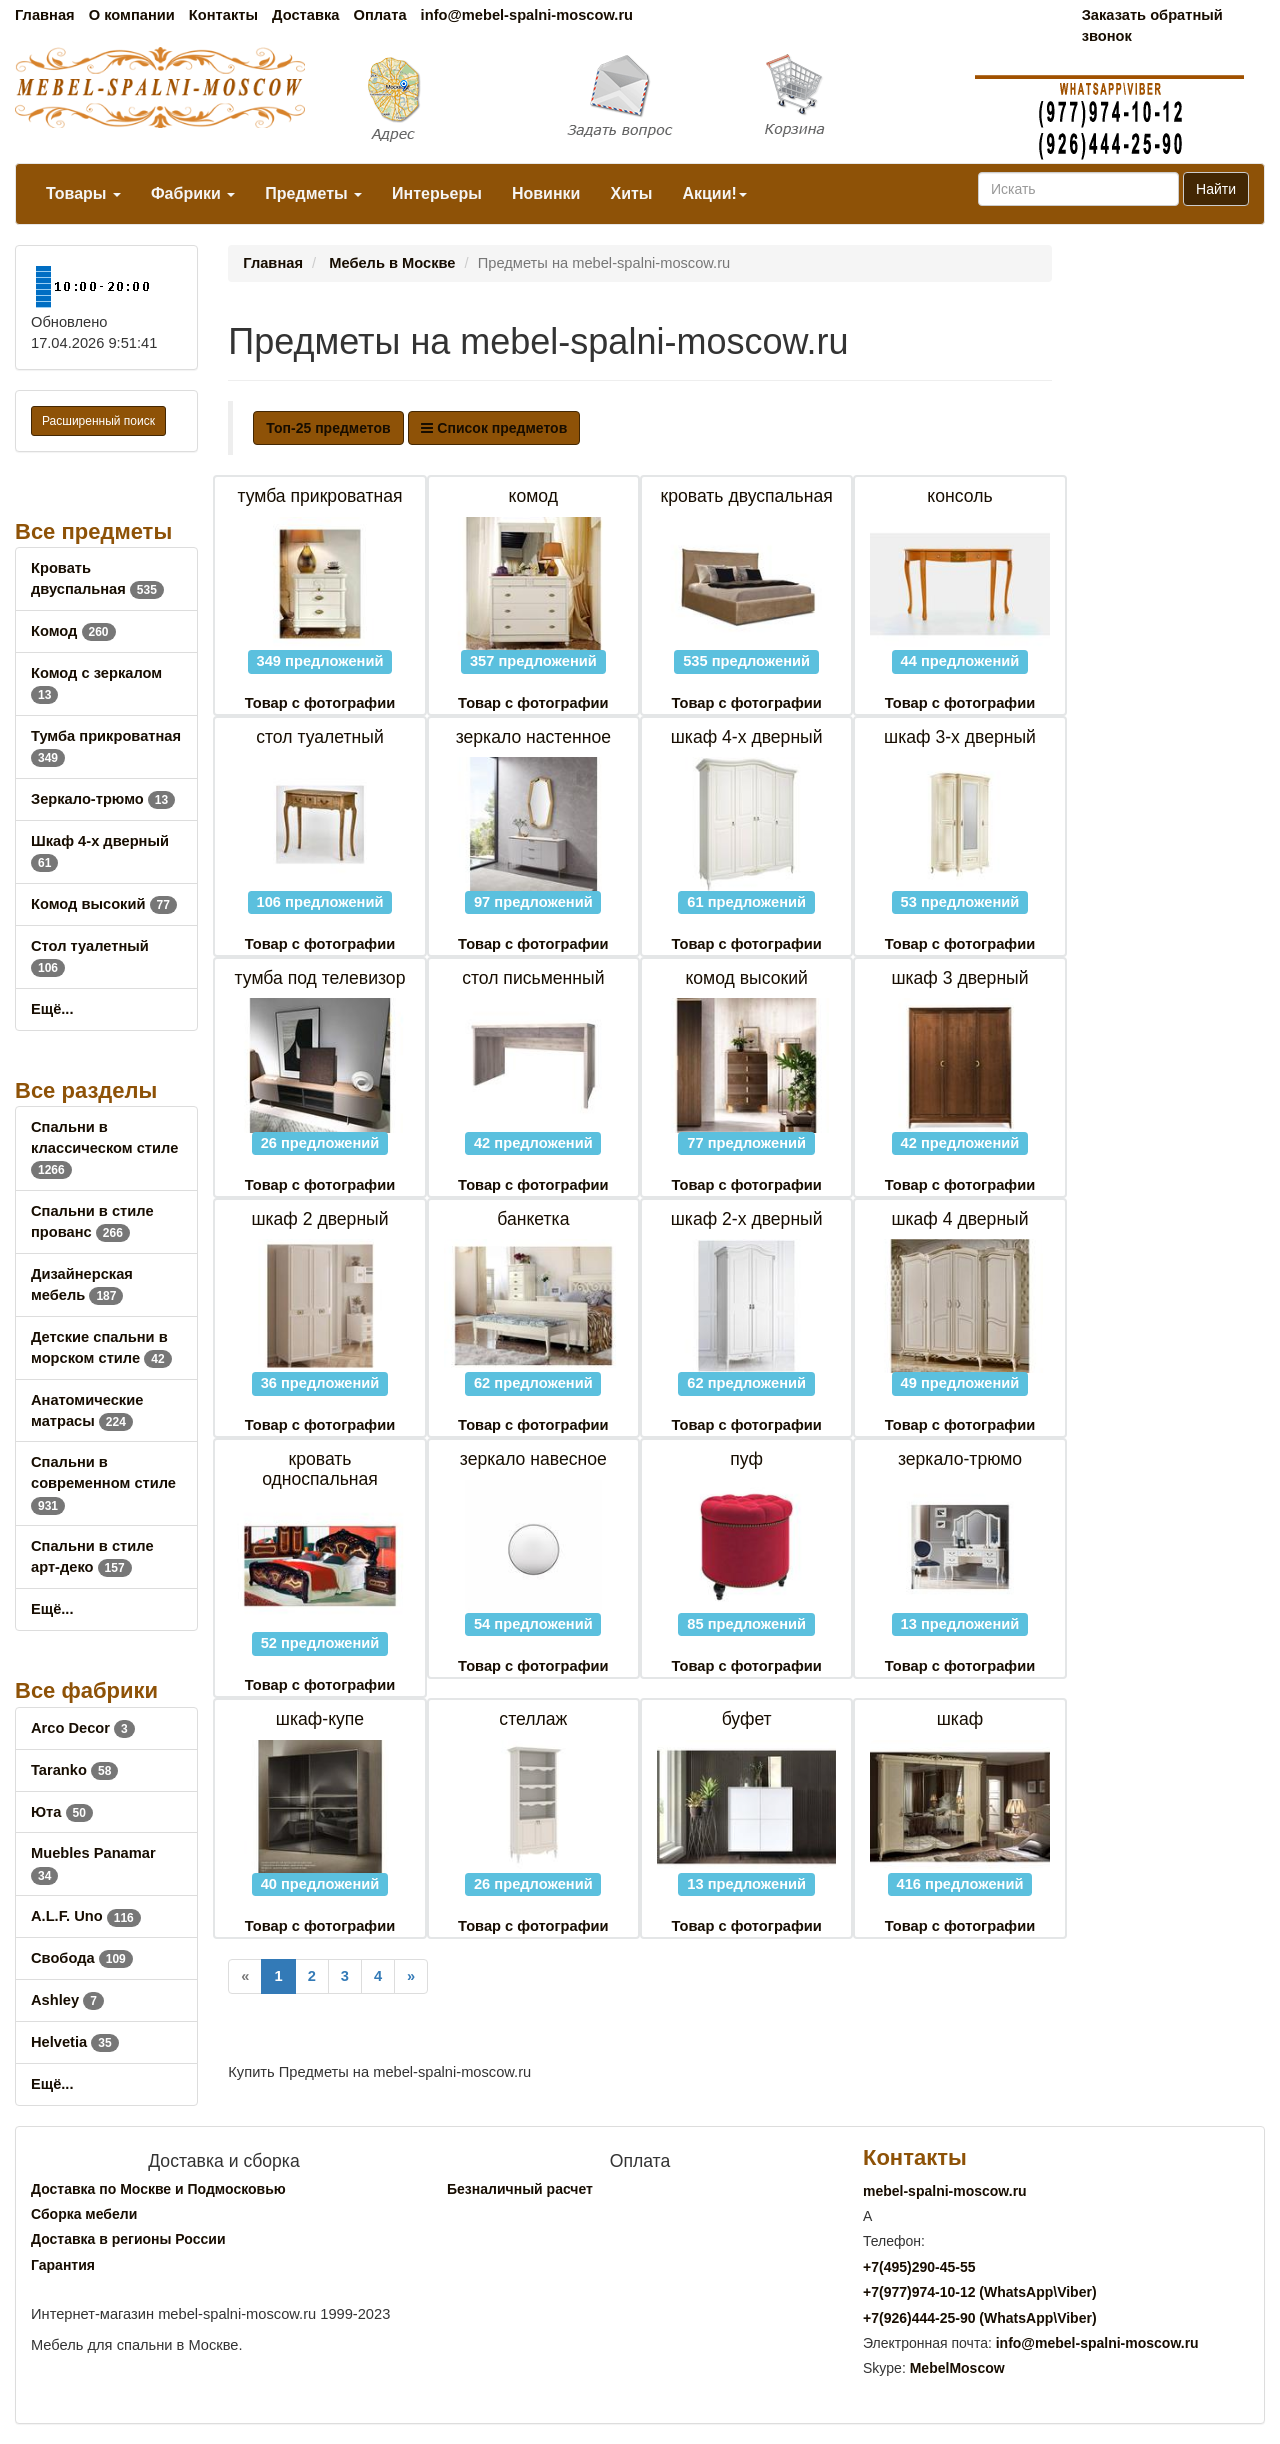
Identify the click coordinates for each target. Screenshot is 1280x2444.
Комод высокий (104, 904)
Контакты (223, 15)
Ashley (67, 2000)
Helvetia (75, 2042)
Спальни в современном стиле (103, 1483)
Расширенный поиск (98, 421)
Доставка (305, 15)
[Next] (411, 1976)
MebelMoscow (957, 2368)
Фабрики (193, 193)
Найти (1216, 189)
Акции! (714, 193)
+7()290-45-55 (919, 2267)
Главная (45, 15)
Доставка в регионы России (128, 2239)
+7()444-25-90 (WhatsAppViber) (980, 2318)
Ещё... (52, 1009)
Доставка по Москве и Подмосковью (158, 2189)
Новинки (546, 193)
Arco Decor (83, 1728)
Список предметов (494, 428)
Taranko (74, 1770)
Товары (83, 193)
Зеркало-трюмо (103, 799)
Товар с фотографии (320, 703)
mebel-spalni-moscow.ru (945, 2191)
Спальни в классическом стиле (104, 1148)
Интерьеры (437, 193)
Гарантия (63, 2265)
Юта (62, 1812)
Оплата (379, 15)
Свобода (82, 1958)
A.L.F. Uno (86, 1916)
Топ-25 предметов (328, 428)
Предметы (313, 193)
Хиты (631, 193)
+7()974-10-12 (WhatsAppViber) (980, 2292)
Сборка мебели (84, 2214)
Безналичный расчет (520, 2189)
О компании (132, 15)
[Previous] (245, 1976)
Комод (73, 631)
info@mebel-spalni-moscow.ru (527, 15)
